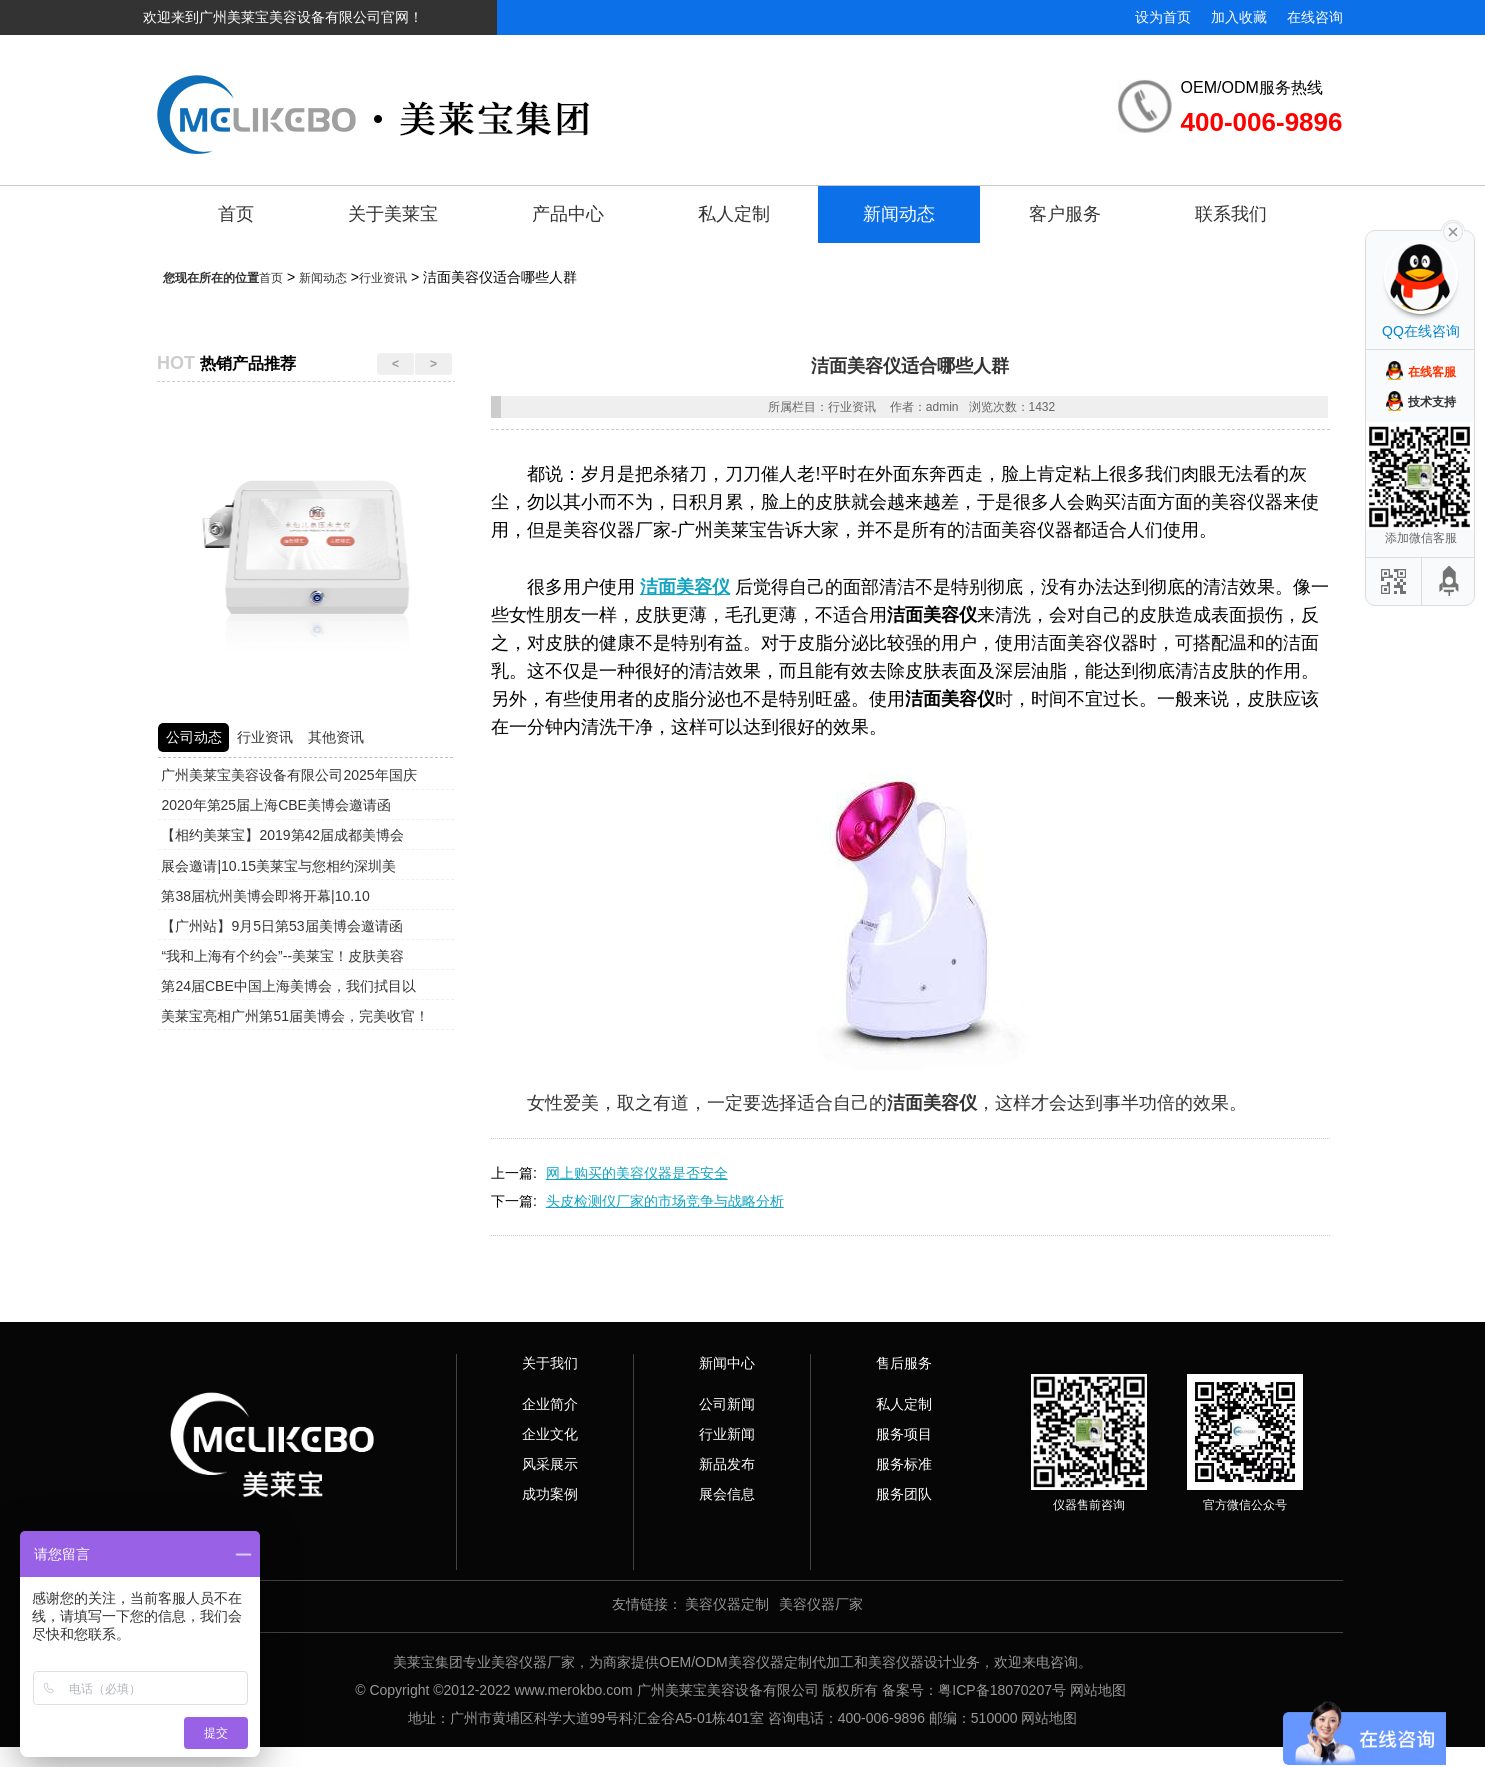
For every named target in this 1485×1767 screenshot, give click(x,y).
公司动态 (194, 737)
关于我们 (550, 1363)
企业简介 (550, 1404)
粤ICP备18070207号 (1002, 1690)
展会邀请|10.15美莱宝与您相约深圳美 (278, 866)
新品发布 (727, 1464)
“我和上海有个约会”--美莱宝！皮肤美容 (282, 956)
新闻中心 (727, 1363)
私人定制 (734, 214)
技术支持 (1432, 402)
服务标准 (904, 1464)
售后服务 (904, 1363)
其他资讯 (336, 737)
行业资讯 (383, 278)
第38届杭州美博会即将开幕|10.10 (265, 896)
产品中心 (568, 214)
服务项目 (904, 1434)
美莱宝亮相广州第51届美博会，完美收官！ (295, 1016)
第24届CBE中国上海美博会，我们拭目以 (288, 986)
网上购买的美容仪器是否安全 (637, 1173)
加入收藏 (1239, 17)
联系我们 (1231, 214)
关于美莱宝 (393, 214)
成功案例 (550, 1494)
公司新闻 (727, 1404)
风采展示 (550, 1464)
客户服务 (1065, 214)
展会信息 (727, 1494)
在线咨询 (1315, 17)
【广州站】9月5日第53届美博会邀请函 (281, 926)
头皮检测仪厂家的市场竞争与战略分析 (665, 1201)
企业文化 (550, 1434)
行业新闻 (727, 1434)
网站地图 (1098, 1690)
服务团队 (904, 1494)
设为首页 (1163, 17)
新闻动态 (899, 214)
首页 (236, 214)
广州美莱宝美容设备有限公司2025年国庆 (288, 775)
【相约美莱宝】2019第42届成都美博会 (282, 835)
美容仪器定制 (727, 1604)
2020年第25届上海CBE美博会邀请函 (276, 805)
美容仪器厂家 (821, 1604)
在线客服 (1432, 372)
